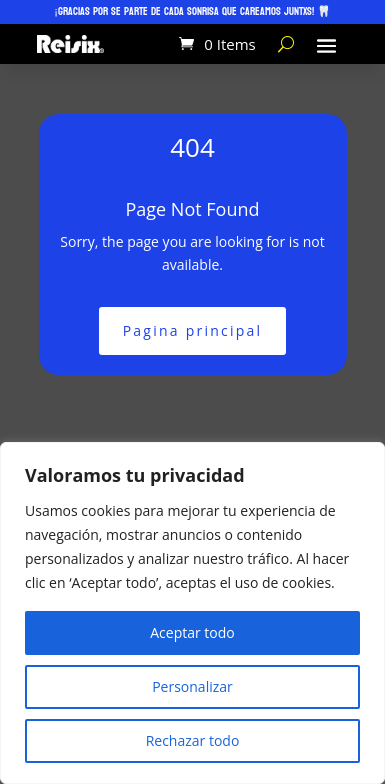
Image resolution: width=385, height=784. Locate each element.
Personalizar (192, 686)
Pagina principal (193, 330)
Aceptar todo (192, 632)
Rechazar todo (193, 740)
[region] (192, 613)
